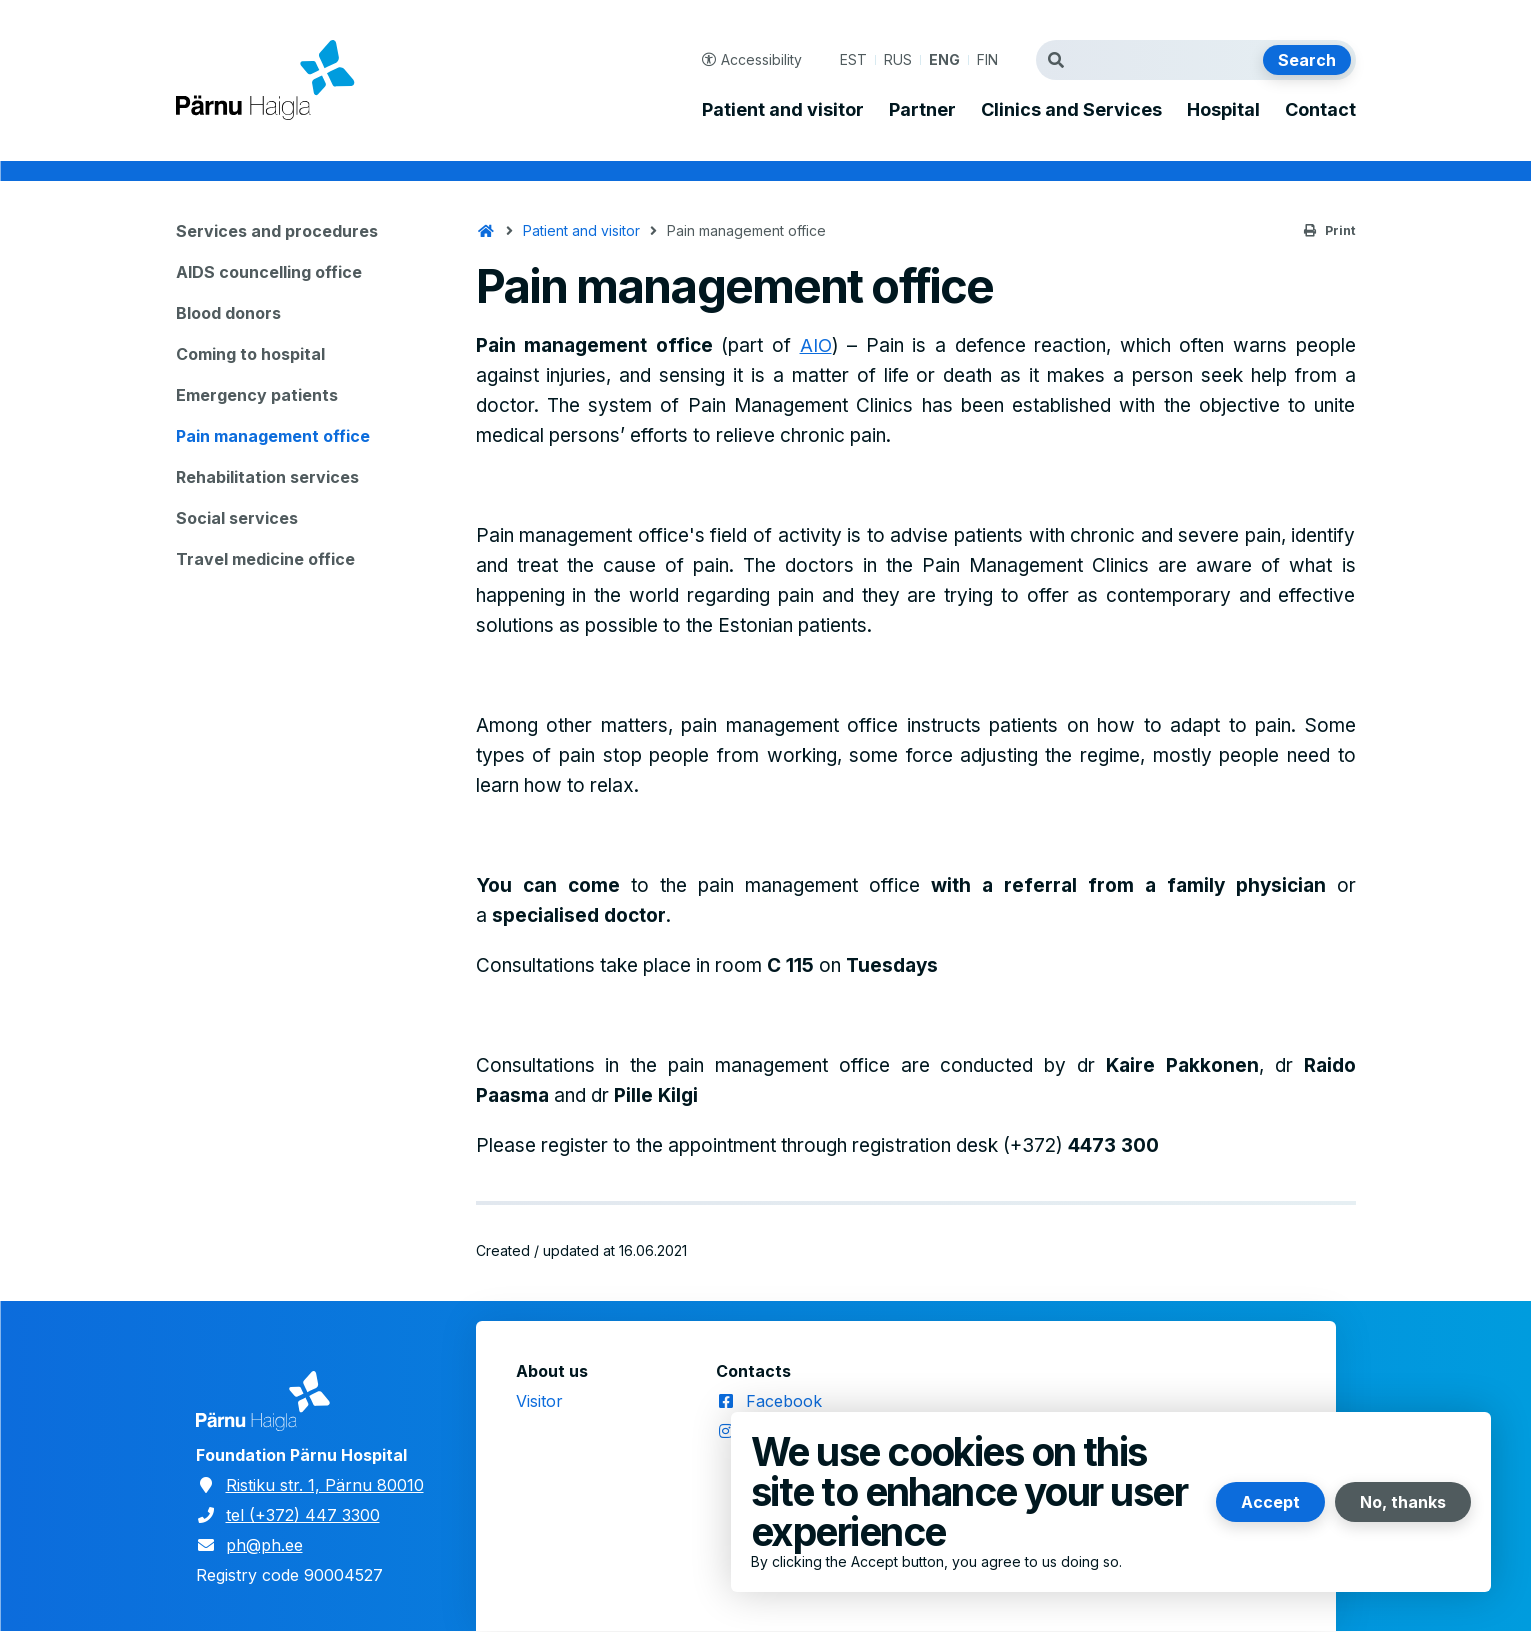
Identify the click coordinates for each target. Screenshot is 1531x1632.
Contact (1320, 110)
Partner (922, 110)
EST (853, 59)
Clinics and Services (1071, 110)
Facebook (784, 1401)
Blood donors (228, 313)
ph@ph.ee (264, 1545)
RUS (898, 59)
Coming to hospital (250, 354)
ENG (944, 59)
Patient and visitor (783, 110)
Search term (1061, 60)
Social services (237, 518)
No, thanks (1403, 1502)
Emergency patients (257, 395)
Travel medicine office (265, 559)
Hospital (1223, 110)
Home (486, 231)
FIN (987, 59)
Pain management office (273, 436)
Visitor (539, 1401)
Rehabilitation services (267, 477)
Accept (1270, 1502)
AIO (816, 345)
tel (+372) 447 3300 (303, 1515)
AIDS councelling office (269, 272)
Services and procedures (277, 231)
